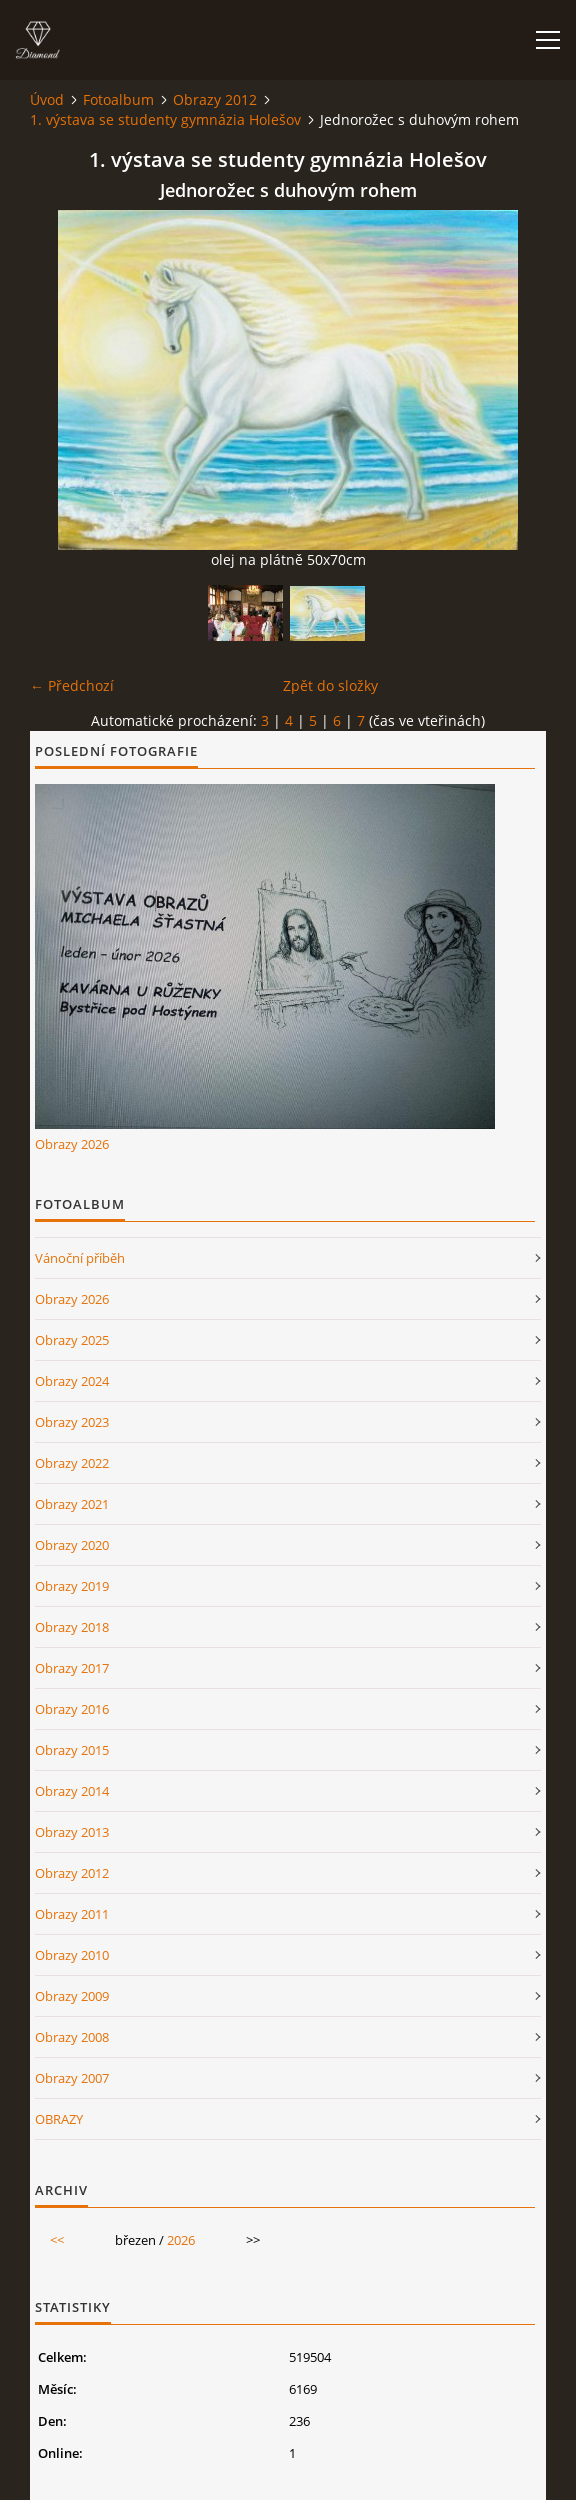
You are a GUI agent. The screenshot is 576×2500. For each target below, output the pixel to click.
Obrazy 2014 (72, 1791)
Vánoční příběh (80, 1258)
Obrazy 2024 (72, 1381)
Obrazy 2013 (72, 1832)
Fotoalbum (118, 99)
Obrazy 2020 (72, 1545)
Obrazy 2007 (72, 2078)
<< (57, 2240)
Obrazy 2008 (72, 2037)
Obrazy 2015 (72, 1750)
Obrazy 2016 (72, 1709)
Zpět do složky (330, 685)
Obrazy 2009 (72, 1996)
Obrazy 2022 (72, 1463)
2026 (181, 2240)
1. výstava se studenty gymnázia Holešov (165, 119)
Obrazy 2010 (72, 1955)
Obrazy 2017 (72, 1668)
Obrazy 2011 (72, 1914)
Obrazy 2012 (215, 99)
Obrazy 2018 (72, 1627)
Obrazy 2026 (72, 1144)
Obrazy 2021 (72, 1504)
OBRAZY (59, 2119)
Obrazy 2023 (72, 1422)
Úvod (47, 99)
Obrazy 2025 (72, 1340)
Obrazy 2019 (72, 1586)
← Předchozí (72, 685)
